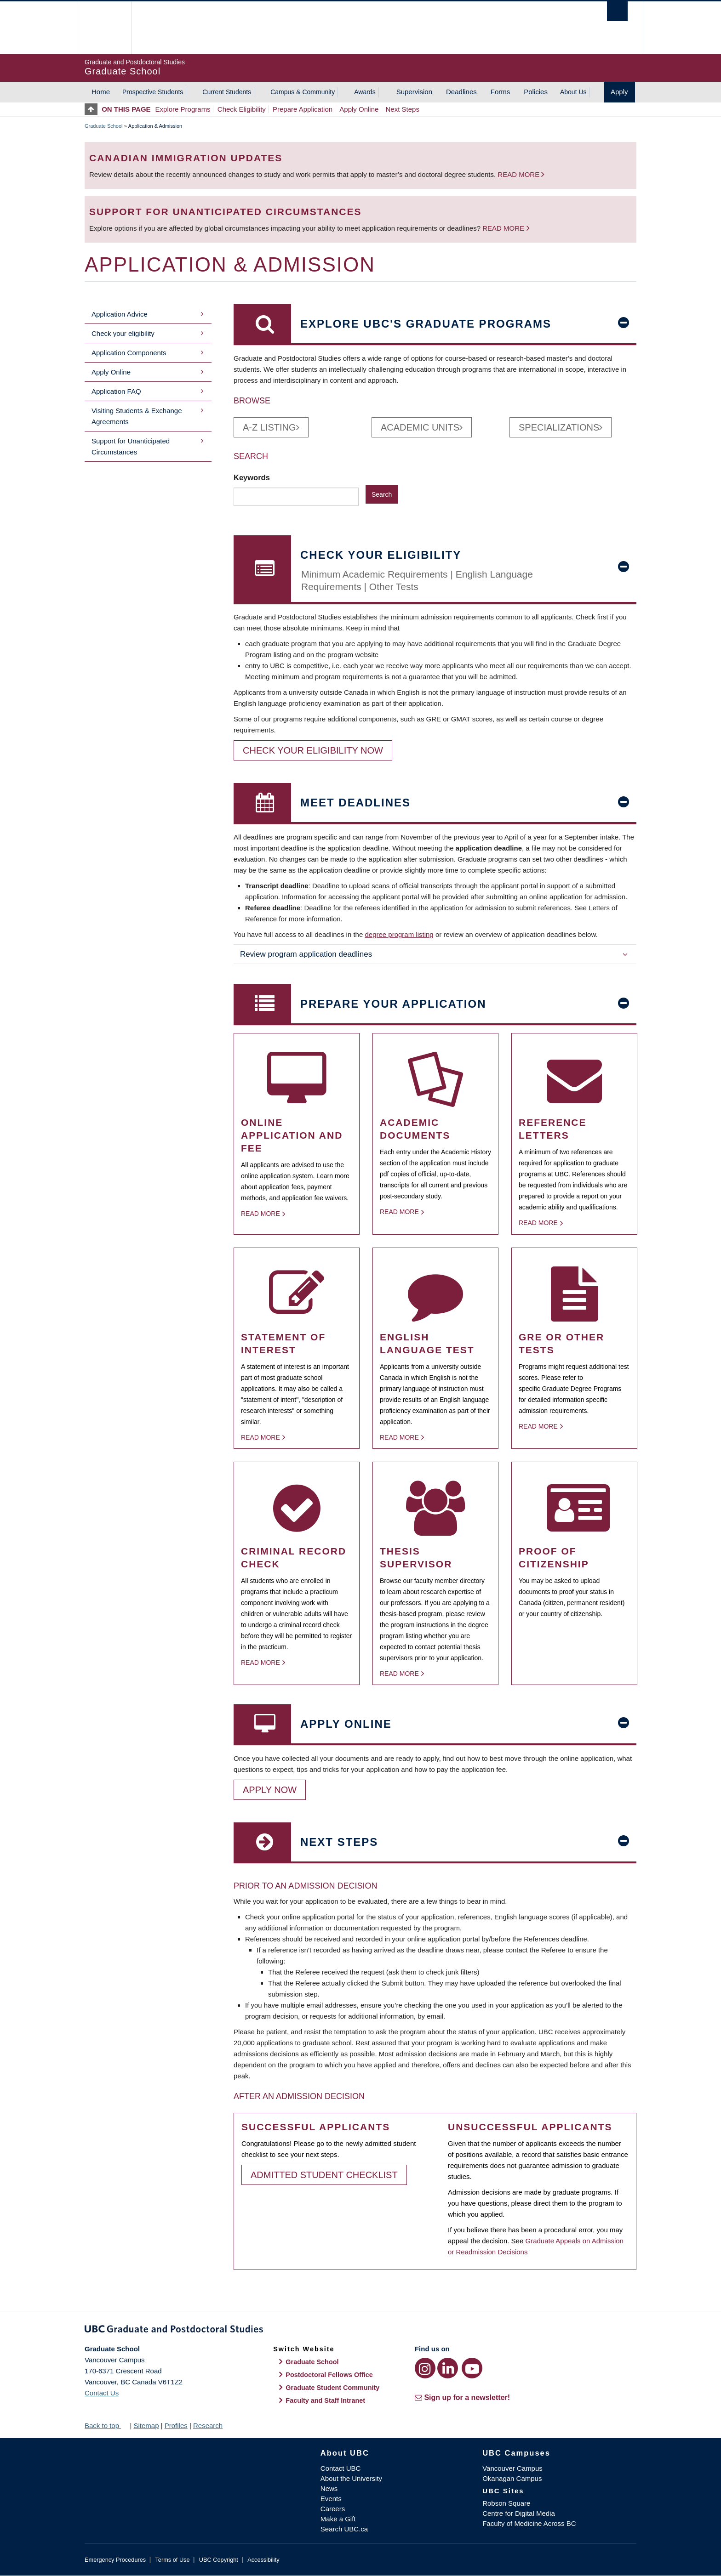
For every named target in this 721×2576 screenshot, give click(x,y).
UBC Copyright (218, 2559)
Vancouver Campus (512, 2468)
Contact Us (102, 2393)
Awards (364, 92)
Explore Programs (183, 109)
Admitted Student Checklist (324, 2175)
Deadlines (461, 92)
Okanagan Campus (512, 2478)
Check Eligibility (241, 109)
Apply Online (358, 109)
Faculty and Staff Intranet (325, 2400)
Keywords (253, 477)
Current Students (226, 92)
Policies (536, 92)
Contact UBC (340, 2468)
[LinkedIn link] (447, 2368)
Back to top (106, 2425)
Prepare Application (302, 109)
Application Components (129, 353)
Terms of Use (172, 2559)
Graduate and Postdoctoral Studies (360, 2330)
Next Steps (402, 109)
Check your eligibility (123, 333)
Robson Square (506, 2503)
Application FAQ (116, 391)
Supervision (414, 92)
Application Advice (120, 314)
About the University (351, 2478)
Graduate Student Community (332, 2387)
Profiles (176, 2425)
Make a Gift (338, 2519)
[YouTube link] (472, 2368)
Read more (519, 174)
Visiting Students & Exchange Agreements (137, 416)
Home (101, 92)
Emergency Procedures (115, 2559)
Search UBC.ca (344, 2529)
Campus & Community (302, 92)
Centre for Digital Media (518, 2513)
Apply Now (270, 1790)
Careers (332, 2509)
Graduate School (104, 126)
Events (331, 2498)
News (329, 2488)
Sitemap (146, 2425)
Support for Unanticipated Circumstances (131, 446)
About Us (573, 92)
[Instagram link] (425, 2368)
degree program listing (399, 934)
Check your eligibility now (313, 750)
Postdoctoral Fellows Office (329, 2374)
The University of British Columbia (104, 27)
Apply (619, 92)
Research (208, 2425)
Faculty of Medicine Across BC (529, 2523)
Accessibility (263, 2559)
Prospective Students (152, 92)
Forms (500, 92)
